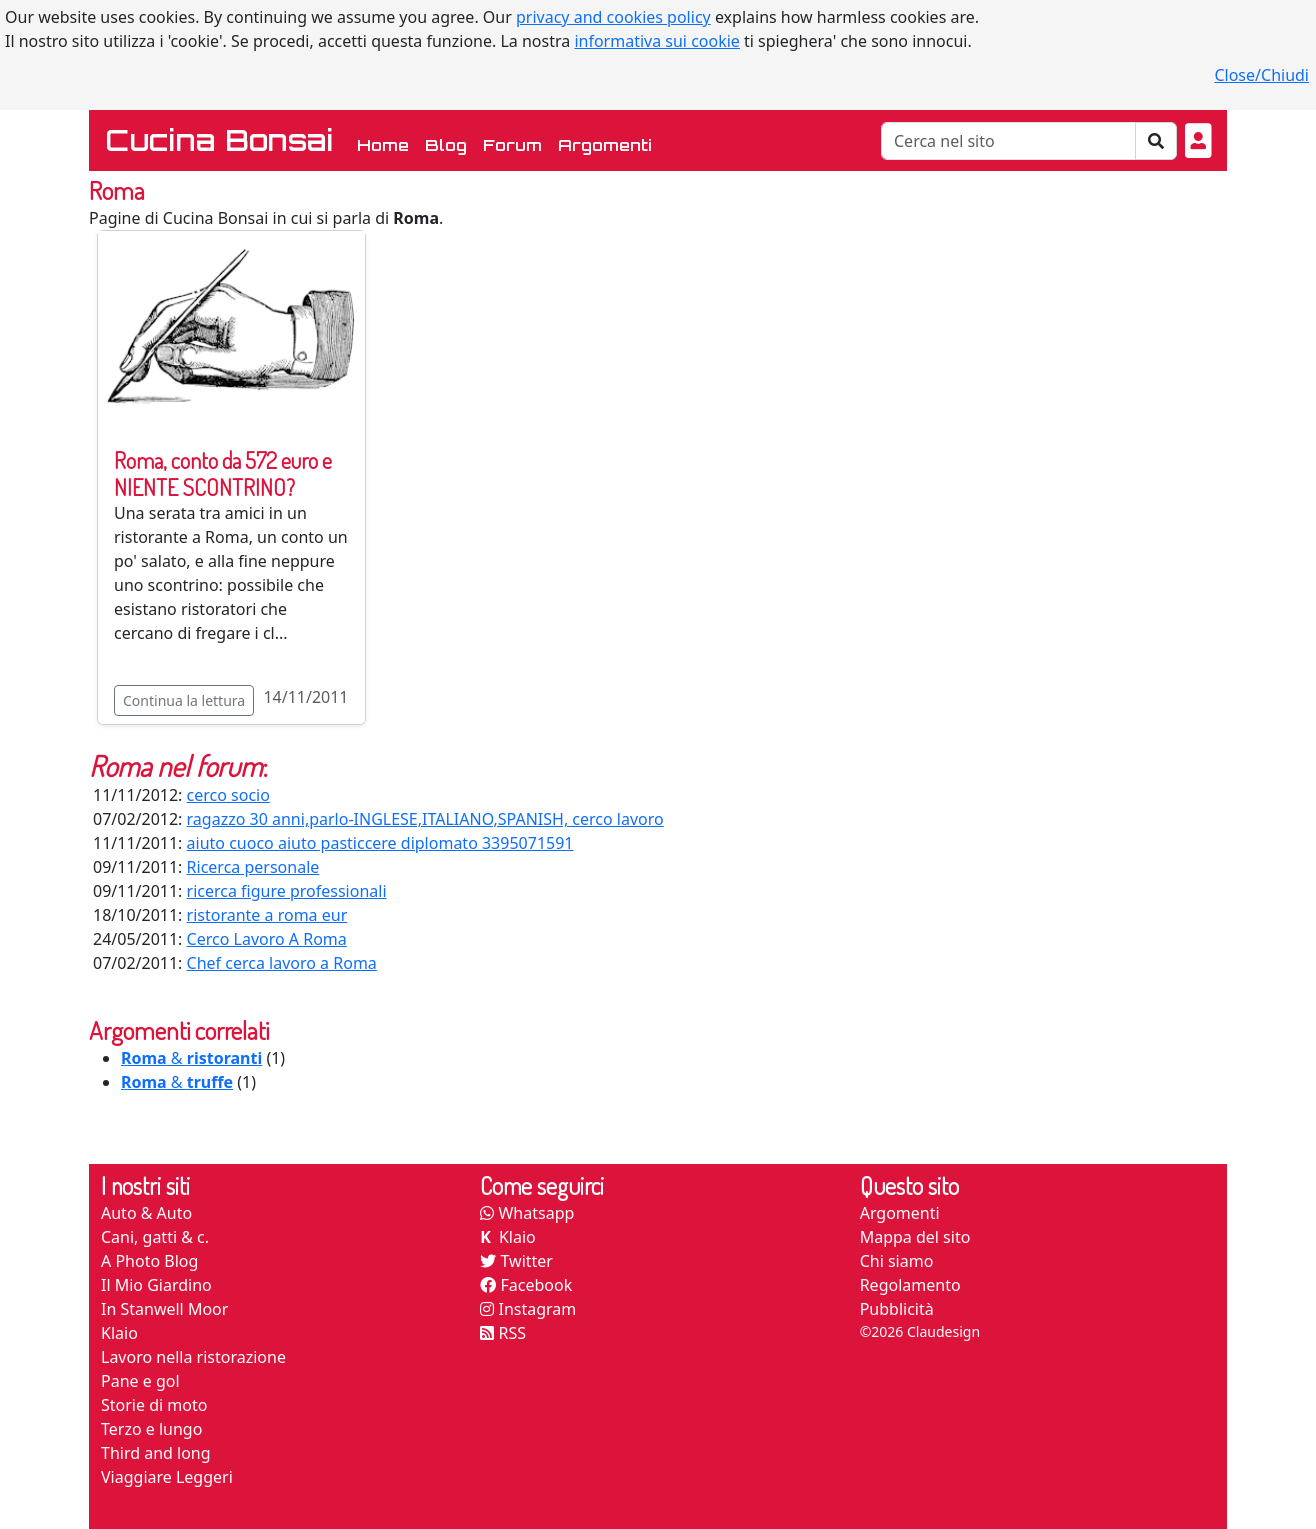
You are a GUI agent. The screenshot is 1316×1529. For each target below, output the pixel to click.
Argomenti (605, 145)
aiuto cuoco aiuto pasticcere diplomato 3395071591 (380, 843)
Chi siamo (897, 1261)
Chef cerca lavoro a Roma (282, 963)
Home (387, 143)
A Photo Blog (149, 1261)
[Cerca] (1008, 141)
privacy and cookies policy (613, 17)
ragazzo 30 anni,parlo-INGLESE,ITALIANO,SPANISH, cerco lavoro (425, 819)
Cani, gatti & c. (155, 1237)
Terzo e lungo (151, 1429)
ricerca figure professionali (287, 891)
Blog (446, 145)
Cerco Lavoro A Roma (267, 939)
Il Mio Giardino (156, 1285)
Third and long (156, 1453)
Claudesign (943, 1331)
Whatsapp (527, 1213)
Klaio (119, 1333)
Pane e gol (140, 1381)
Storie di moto (154, 1405)
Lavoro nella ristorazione (193, 1357)
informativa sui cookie (657, 41)
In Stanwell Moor (164, 1309)
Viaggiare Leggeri (167, 1477)
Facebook (526, 1285)
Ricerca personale (253, 867)
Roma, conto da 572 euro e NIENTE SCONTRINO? (223, 473)
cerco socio (228, 795)
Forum (512, 145)
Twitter (516, 1261)
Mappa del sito (915, 1237)
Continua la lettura (184, 700)
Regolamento (910, 1285)
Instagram (528, 1309)
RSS (503, 1333)
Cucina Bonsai (219, 140)
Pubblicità (897, 1309)
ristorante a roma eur (267, 915)
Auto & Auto (146, 1213)
